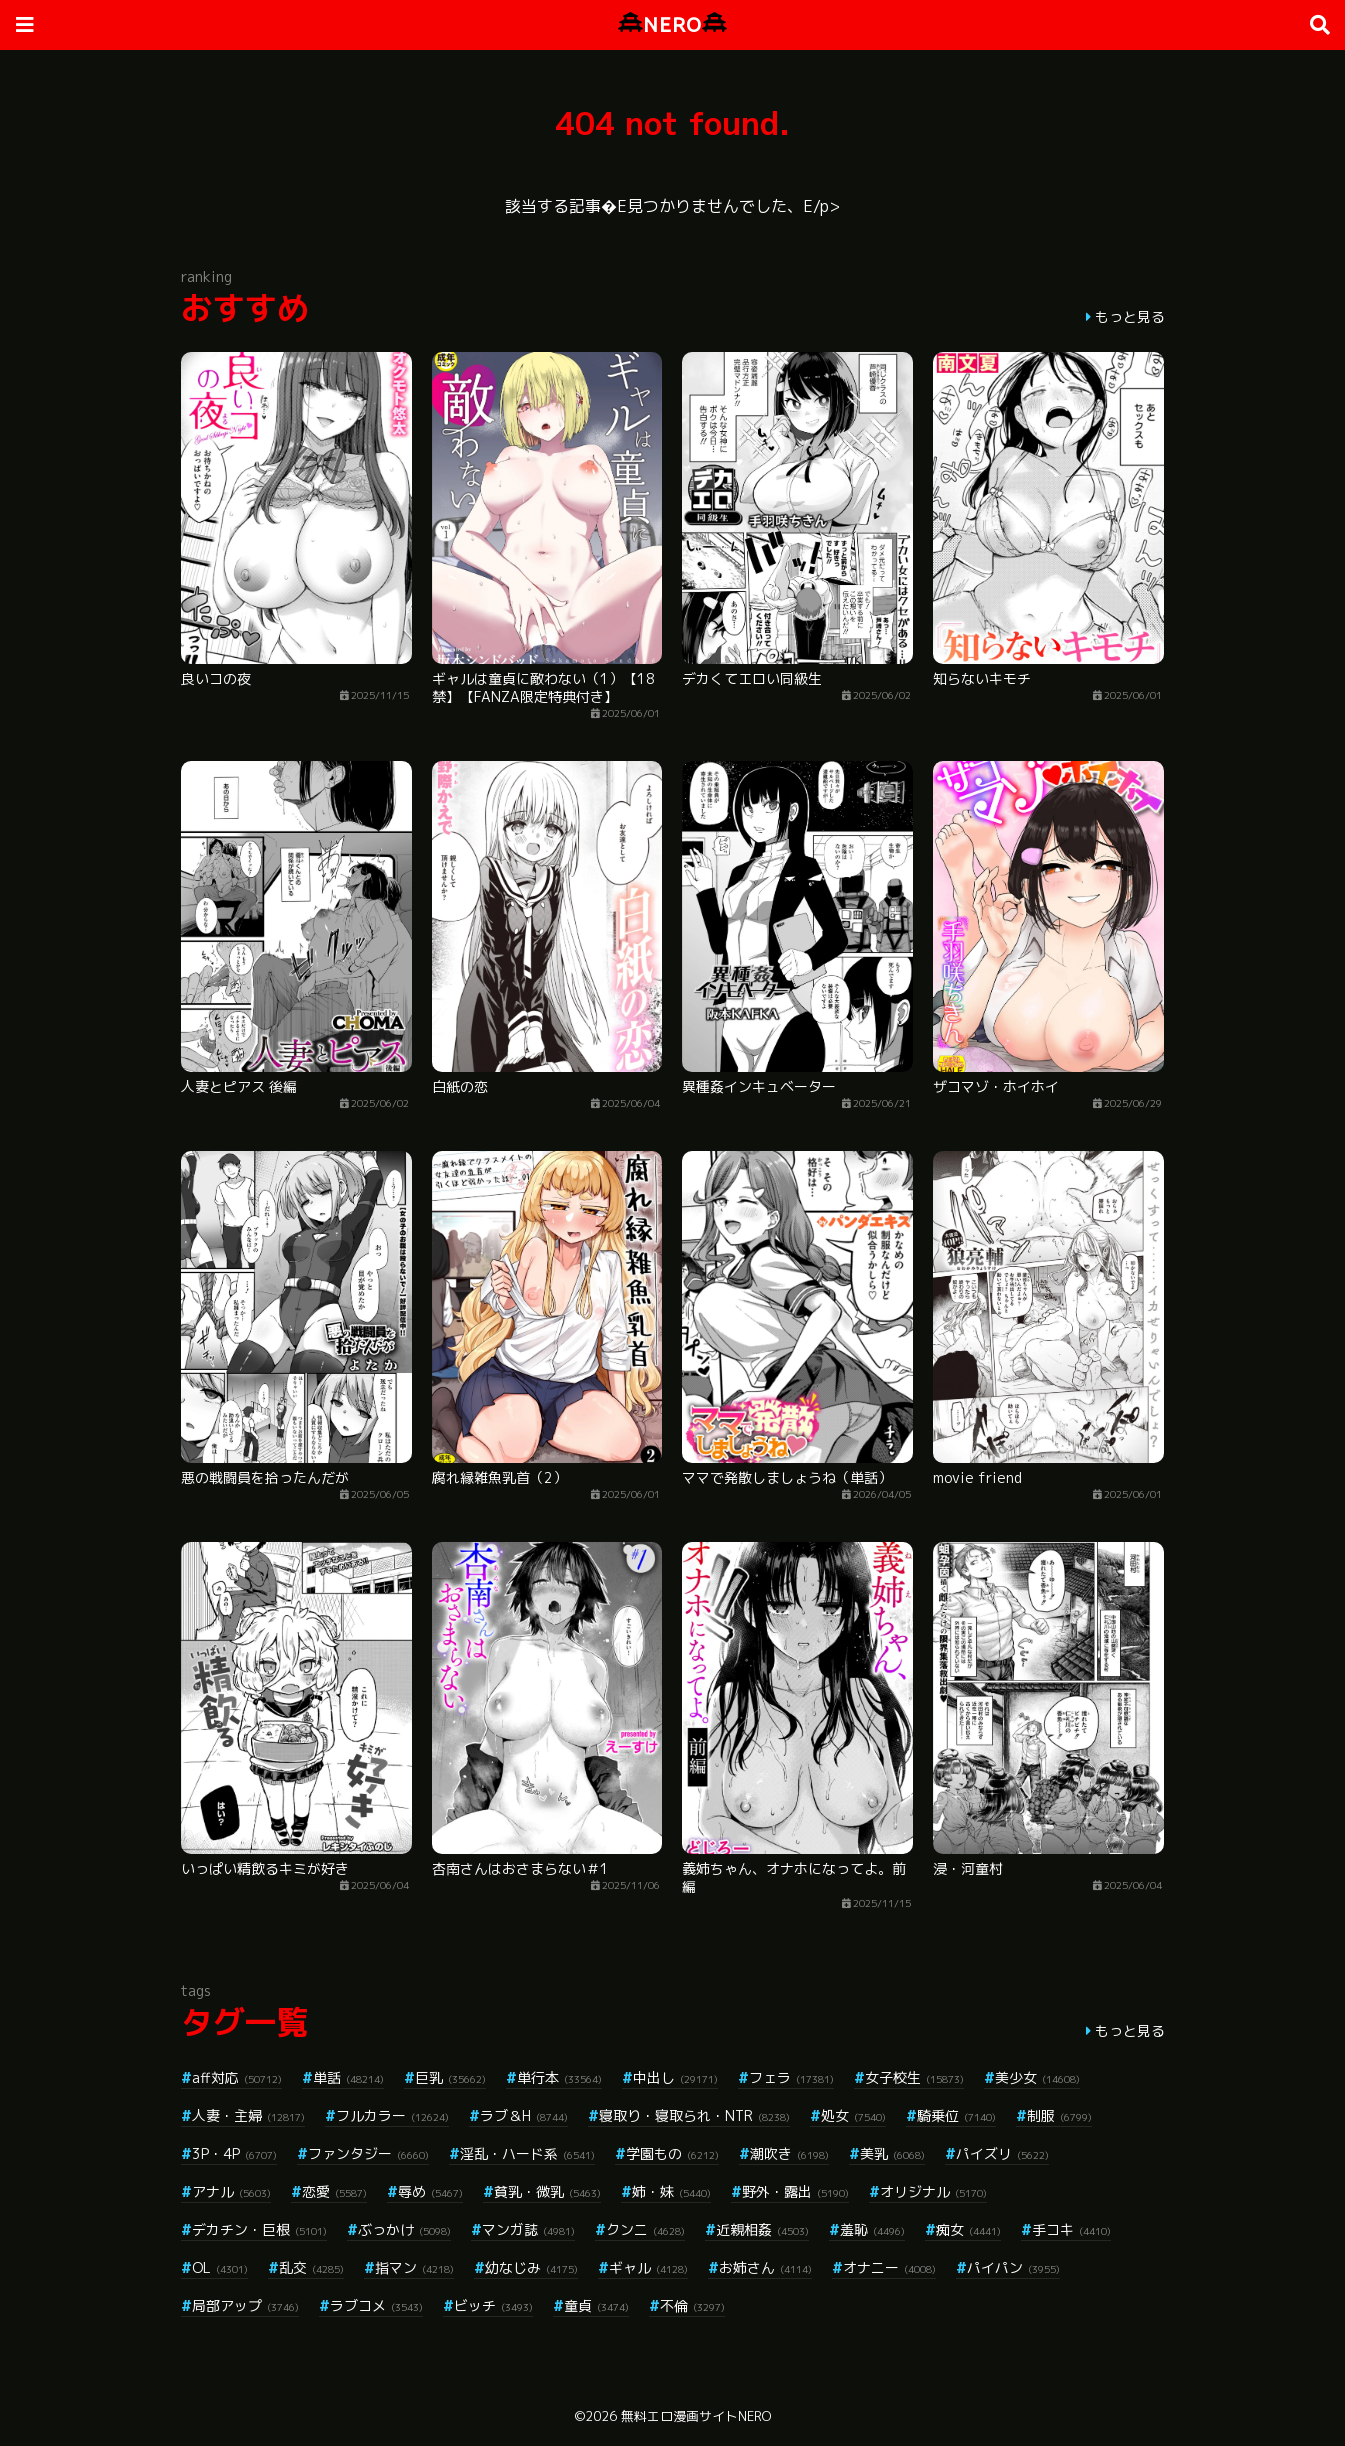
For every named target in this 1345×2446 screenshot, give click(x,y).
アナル (231, 2191)
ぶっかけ (404, 2229)
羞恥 (872, 2229)
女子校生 (914, 2077)
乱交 (311, 2267)
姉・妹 (671, 2191)
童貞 (596, 2305)
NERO (672, 24)
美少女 (1037, 2077)
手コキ (1071, 2229)
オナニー (889, 2267)
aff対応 (237, 2077)
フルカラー (392, 2115)
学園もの (672, 2153)
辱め (430, 2191)
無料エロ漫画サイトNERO (696, 2416)
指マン (414, 2267)
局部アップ (245, 2305)
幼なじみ (531, 2267)
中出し (675, 2077)
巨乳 (450, 2077)
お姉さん (765, 2267)
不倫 (692, 2305)
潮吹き (789, 2153)
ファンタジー (368, 2153)
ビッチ (493, 2305)
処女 (853, 2115)
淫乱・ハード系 (527, 2153)
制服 (1059, 2115)
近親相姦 (762, 2229)
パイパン (1013, 2267)
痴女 (968, 2229)
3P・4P (234, 2153)
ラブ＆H (524, 2115)
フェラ (791, 2077)
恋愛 (334, 2191)
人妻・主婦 (248, 2115)
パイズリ (1002, 2153)
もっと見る (1130, 316)
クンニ (645, 2229)
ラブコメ (376, 2305)
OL (220, 2267)
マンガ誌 (528, 2229)
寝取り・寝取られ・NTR (694, 2115)
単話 (348, 2077)
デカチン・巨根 (259, 2229)
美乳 (892, 2153)
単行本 (559, 2077)
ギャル (648, 2267)
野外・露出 (795, 2191)
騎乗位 (956, 2115)
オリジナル (933, 2191)
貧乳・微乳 (547, 2191)
